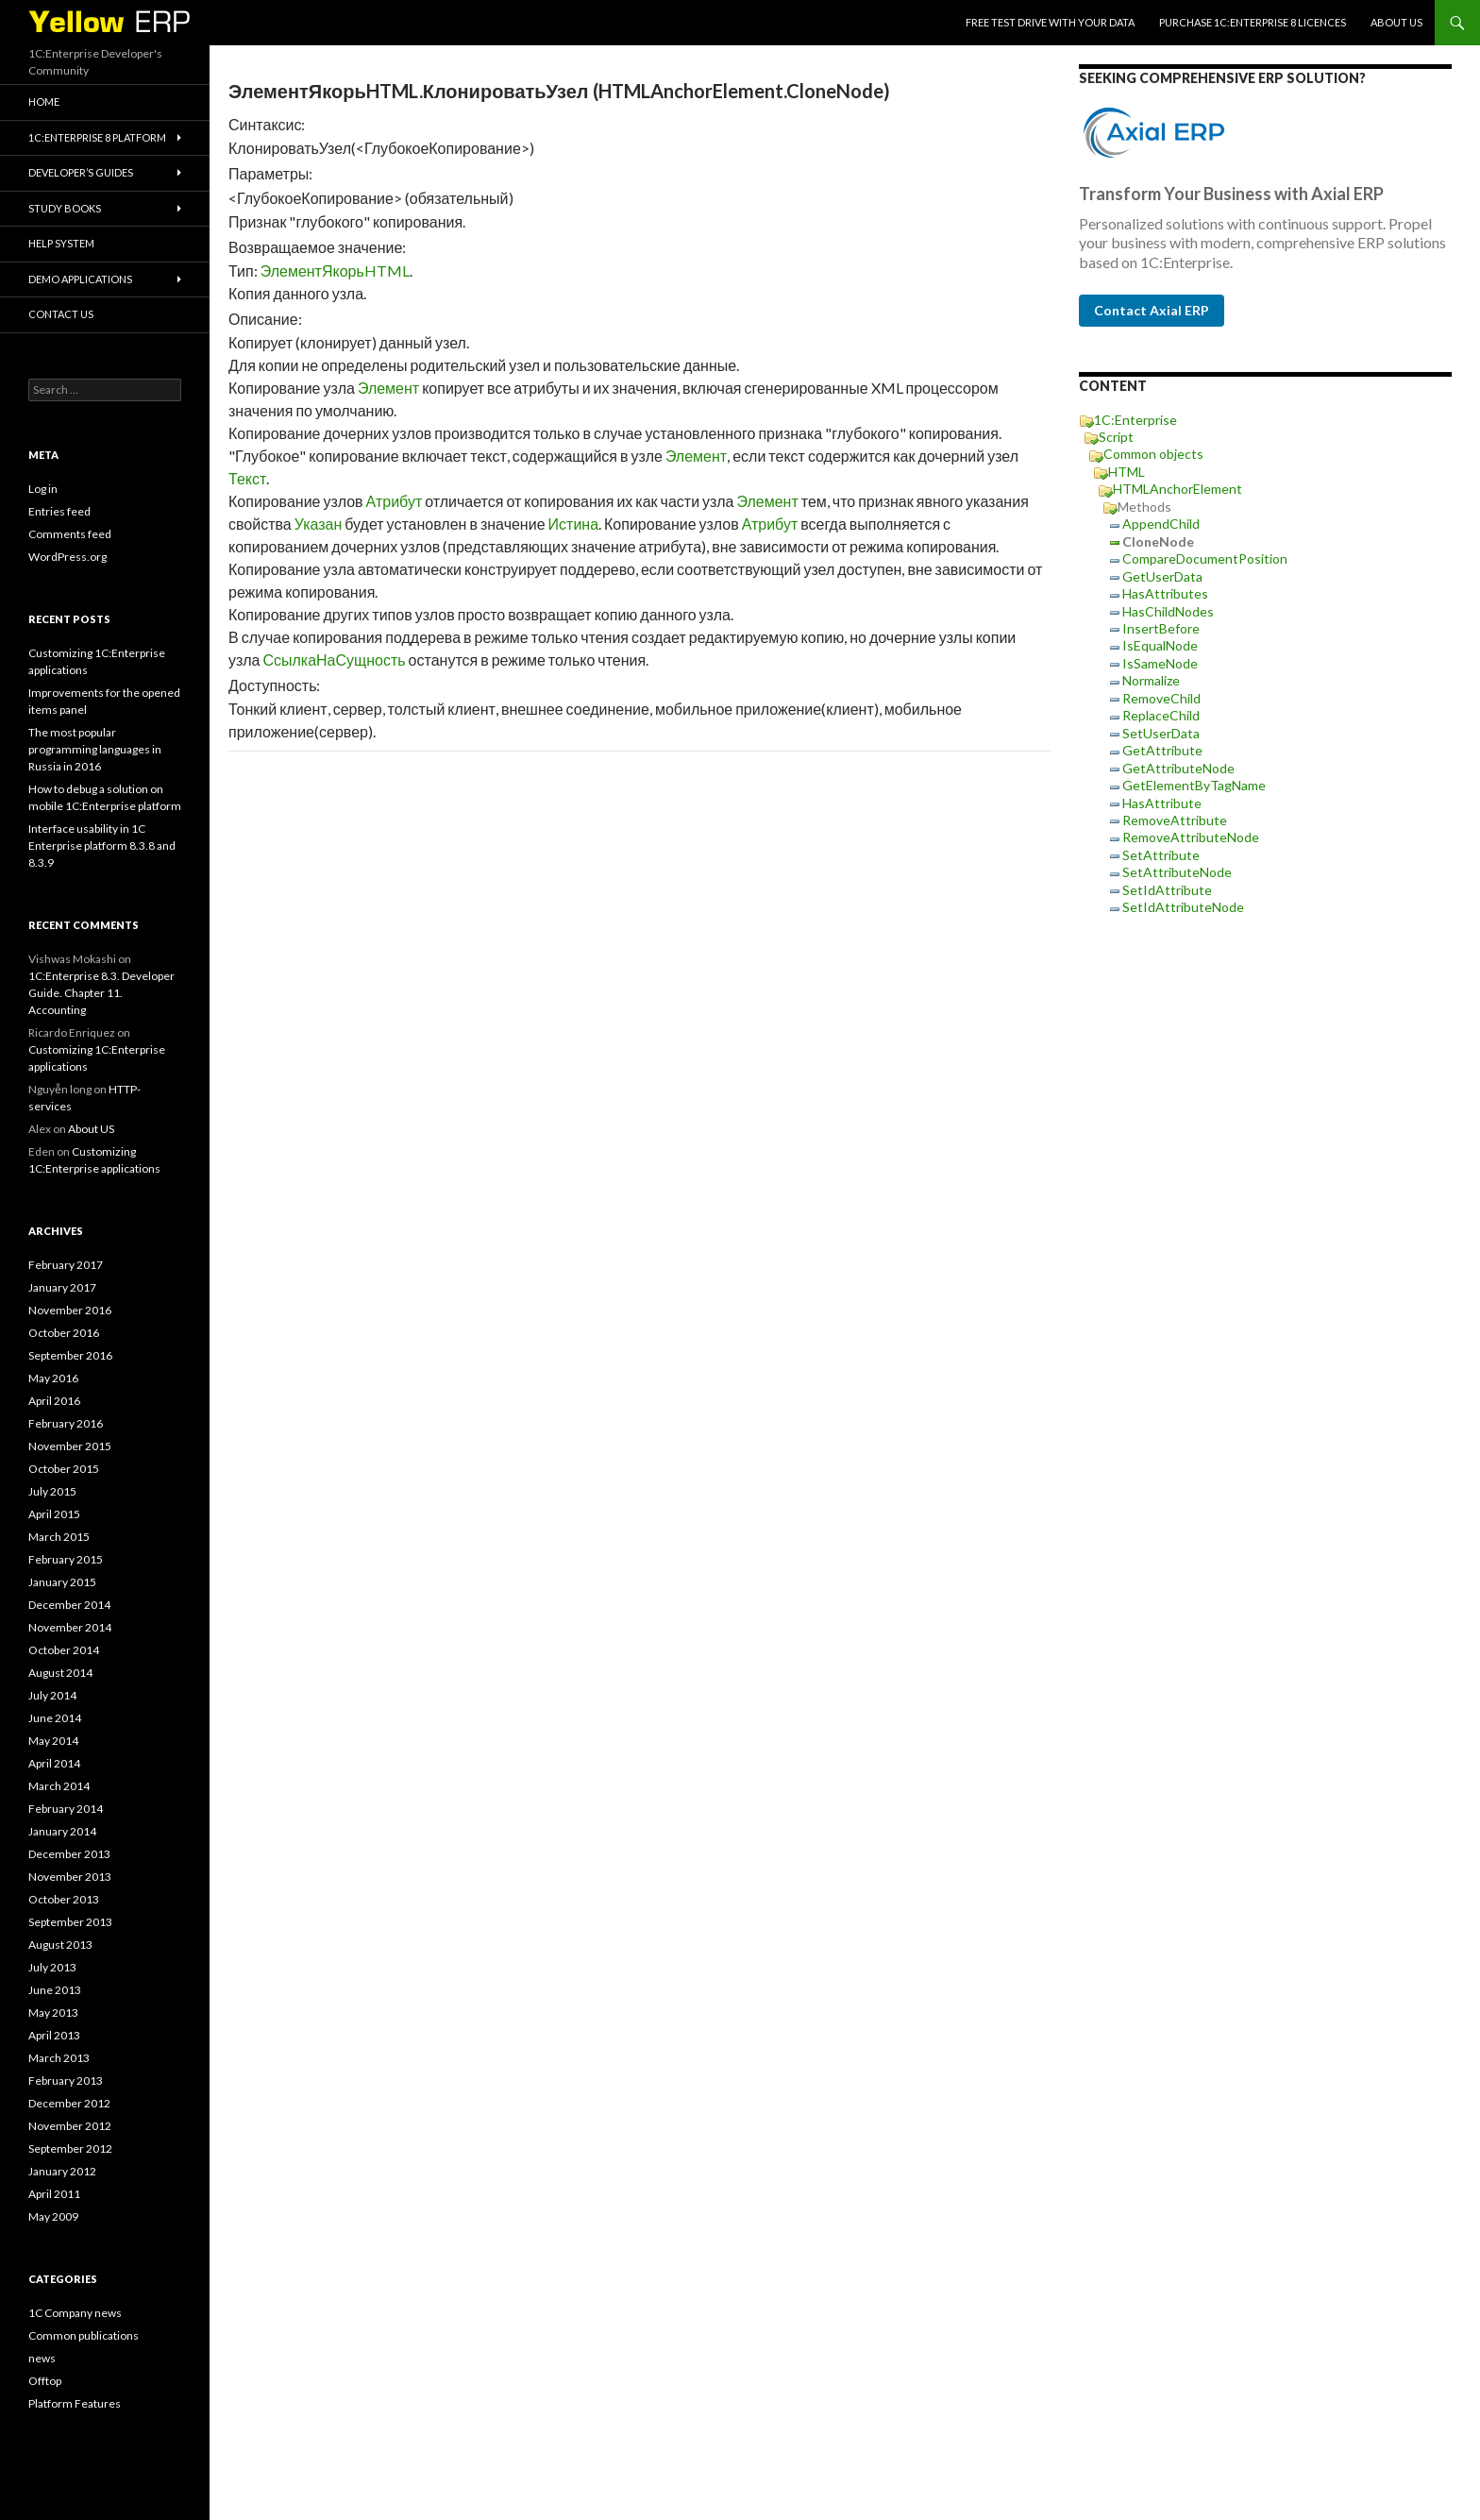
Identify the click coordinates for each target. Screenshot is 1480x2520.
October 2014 (63, 1650)
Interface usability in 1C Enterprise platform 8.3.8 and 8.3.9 (102, 845)
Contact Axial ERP (1151, 310)
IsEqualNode (1160, 645)
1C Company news (75, 2313)
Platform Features (74, 2403)
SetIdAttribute (1167, 890)
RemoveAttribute (1174, 820)
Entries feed (59, 511)
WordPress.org (67, 557)
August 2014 (60, 1673)
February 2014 (65, 1808)
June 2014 (54, 1718)
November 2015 (69, 1446)
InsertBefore (1161, 628)
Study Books (64, 208)
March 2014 (59, 1786)
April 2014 (54, 1763)
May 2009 (53, 2216)
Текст (247, 478)
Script (1116, 437)
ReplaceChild (1161, 715)
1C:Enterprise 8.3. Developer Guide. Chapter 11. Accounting (101, 993)
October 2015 (63, 1469)
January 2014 (62, 1831)
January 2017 (62, 1287)
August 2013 (60, 1944)
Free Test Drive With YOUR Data (1050, 22)
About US (1396, 22)
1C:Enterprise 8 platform (97, 137)
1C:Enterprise (1135, 420)
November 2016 (69, 1310)
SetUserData (1161, 733)
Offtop (44, 2381)
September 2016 (70, 1355)
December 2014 (69, 1605)
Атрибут (394, 501)
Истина (573, 524)
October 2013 (63, 1899)
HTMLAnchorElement (1177, 489)
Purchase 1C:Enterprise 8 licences (1252, 22)
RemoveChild (1161, 698)
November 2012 (69, 2126)
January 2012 (62, 2171)
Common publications (83, 2335)
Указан (318, 524)
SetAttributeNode (1177, 872)
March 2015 (59, 1537)
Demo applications (80, 279)
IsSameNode (1160, 663)
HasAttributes (1165, 593)
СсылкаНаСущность (333, 659)
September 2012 (70, 2148)
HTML (1126, 472)
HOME (43, 101)
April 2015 (54, 1514)
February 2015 (65, 1559)
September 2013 (70, 1922)
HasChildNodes (1168, 611)
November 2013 (69, 1876)
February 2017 (65, 1265)
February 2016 (65, 1423)
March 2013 (59, 2058)
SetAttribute (1161, 855)
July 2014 (52, 1695)
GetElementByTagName (1194, 785)
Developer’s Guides (80, 172)
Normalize (1151, 680)
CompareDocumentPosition (1204, 558)
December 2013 (69, 1854)
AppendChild (1161, 524)
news (42, 2358)
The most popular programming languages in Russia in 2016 (94, 749)
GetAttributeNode (1178, 768)
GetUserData (1162, 576)
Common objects (1153, 454)
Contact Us (60, 314)
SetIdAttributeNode (1183, 907)
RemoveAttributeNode (1190, 837)
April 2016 (54, 1401)
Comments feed (69, 534)
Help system (61, 243)
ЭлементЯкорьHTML (335, 270)
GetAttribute (1162, 750)
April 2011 (54, 2194)
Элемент (388, 388)
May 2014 (53, 1741)
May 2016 (53, 1378)
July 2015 (52, 1491)
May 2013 (53, 2012)
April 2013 (54, 2035)
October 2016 (63, 1333)
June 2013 (54, 1990)
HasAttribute (1162, 803)
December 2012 (69, 2103)
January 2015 (62, 1582)
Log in (43, 489)
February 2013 (65, 2080)
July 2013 (52, 1967)
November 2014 (69, 1627)
